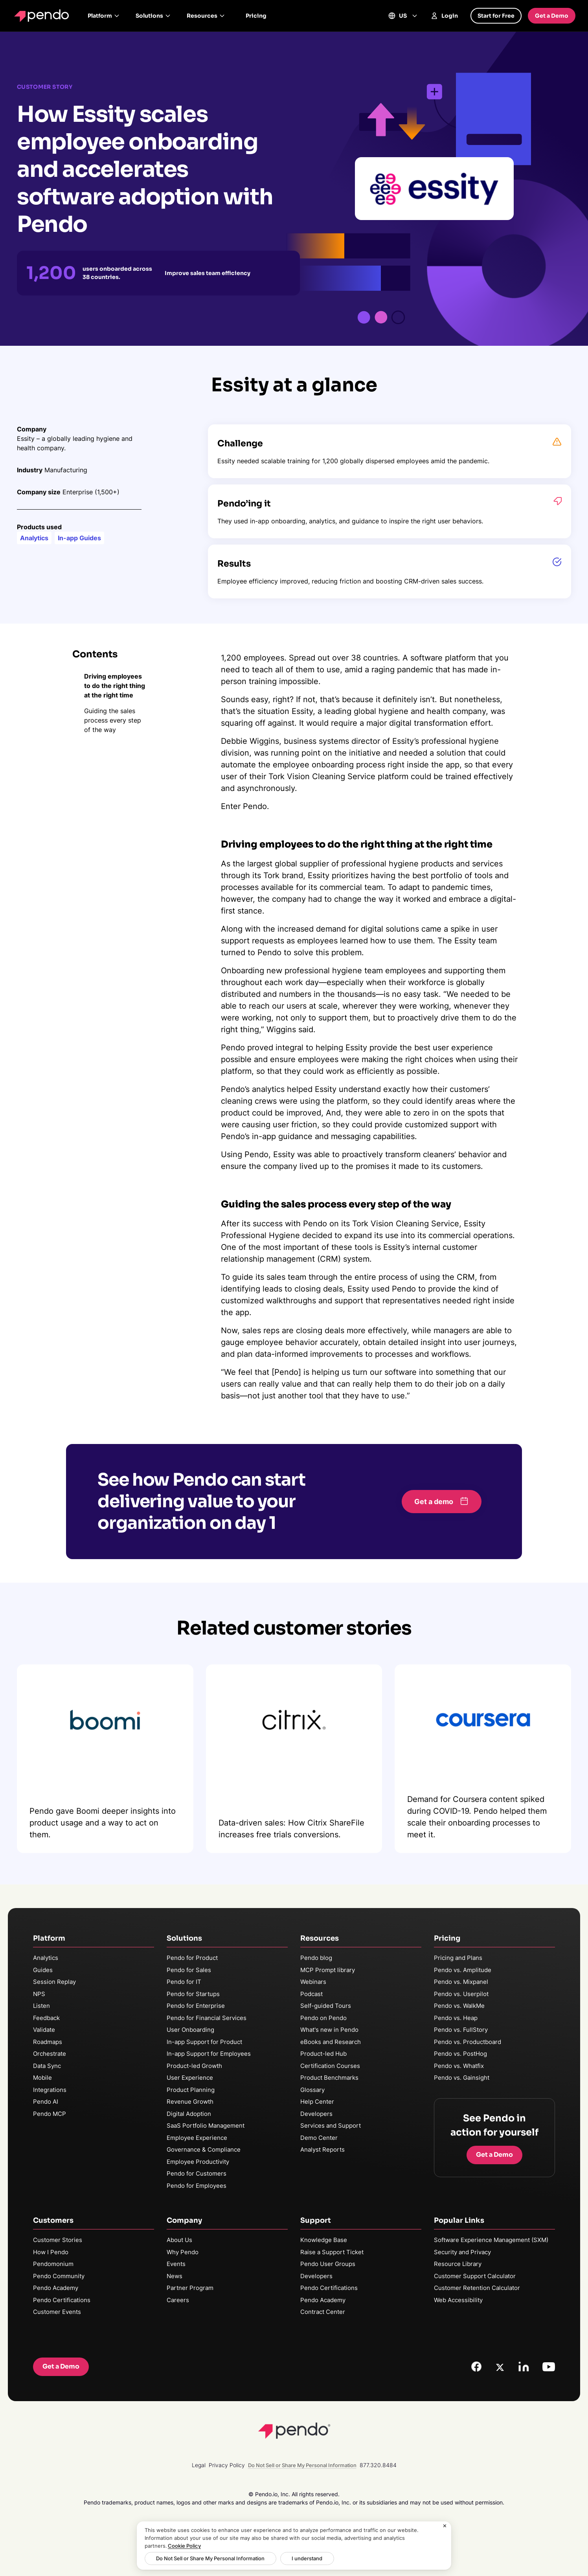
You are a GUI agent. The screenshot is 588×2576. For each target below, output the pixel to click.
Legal (199, 2465)
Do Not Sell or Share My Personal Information (206, 2558)
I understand (294, 2558)
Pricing (256, 15)
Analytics (45, 1957)
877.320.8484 (378, 2465)
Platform (104, 15)
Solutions (153, 15)
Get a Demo (551, 15)
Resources (206, 15)
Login (444, 16)
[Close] (444, 2526)
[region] (294, 2545)
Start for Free (496, 15)
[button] (441, 1501)
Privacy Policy (227, 2465)
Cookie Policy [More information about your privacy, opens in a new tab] (184, 2546)
